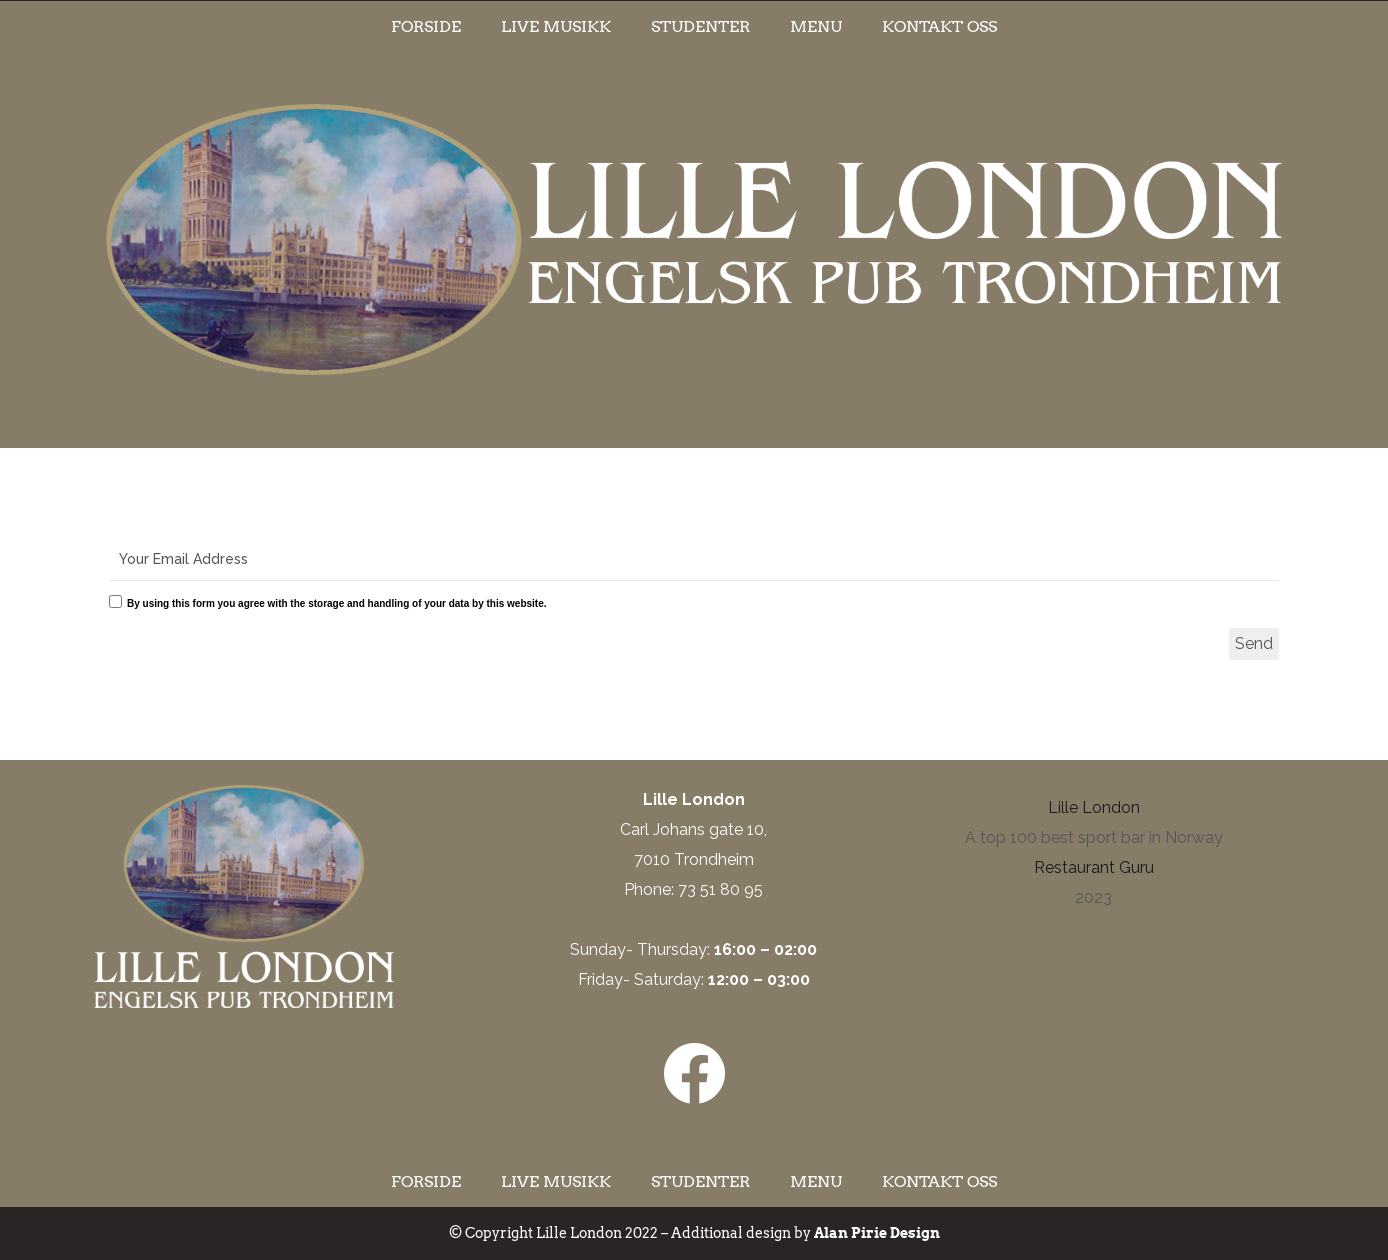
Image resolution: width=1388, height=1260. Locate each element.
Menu (816, 26)
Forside (426, 26)
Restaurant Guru (1094, 867)
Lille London (1094, 807)
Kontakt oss (939, 26)
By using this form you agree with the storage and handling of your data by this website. (337, 603)
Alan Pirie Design (877, 1233)
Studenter (700, 26)
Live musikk (556, 26)
